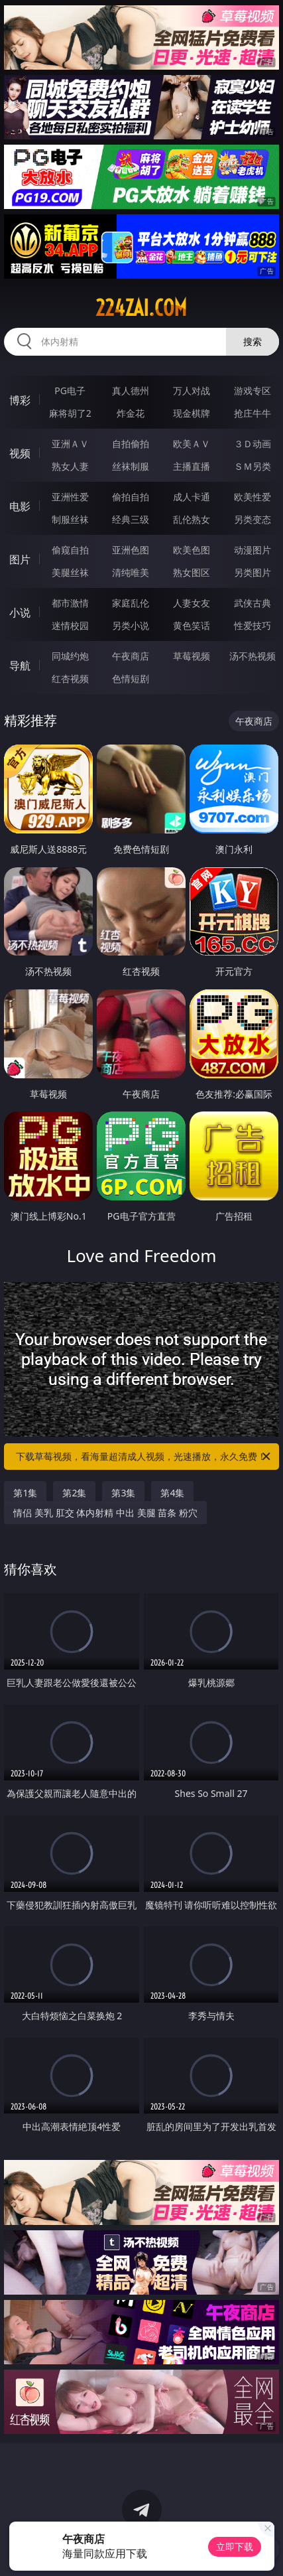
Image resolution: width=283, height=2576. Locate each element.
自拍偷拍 (130, 443)
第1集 (25, 1492)
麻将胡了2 (70, 413)
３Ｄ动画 (252, 443)
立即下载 (234, 2546)
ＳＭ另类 (252, 466)
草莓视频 (191, 656)
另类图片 (252, 572)
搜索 (252, 341)
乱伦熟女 (191, 519)
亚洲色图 (130, 549)
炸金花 (130, 413)
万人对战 (191, 390)
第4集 (172, 1492)
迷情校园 (70, 625)
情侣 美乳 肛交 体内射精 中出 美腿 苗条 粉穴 (105, 1512)
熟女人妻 (70, 466)
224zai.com (141, 308)
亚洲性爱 (70, 496)
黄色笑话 (191, 625)
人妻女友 (191, 603)
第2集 (74, 1492)
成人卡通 (191, 496)
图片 (19, 559)
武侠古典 (252, 603)
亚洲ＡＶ (70, 443)
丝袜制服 (130, 466)
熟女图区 (191, 572)
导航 (19, 665)
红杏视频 (70, 678)
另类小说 (130, 625)
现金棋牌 (191, 413)
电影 (19, 506)
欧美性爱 (252, 496)
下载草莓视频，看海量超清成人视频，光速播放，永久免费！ (144, 1457)
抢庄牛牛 (252, 413)
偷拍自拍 (130, 496)
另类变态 (252, 519)
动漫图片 (252, 549)
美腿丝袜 (70, 572)
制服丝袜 (70, 519)
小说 (19, 612)
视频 (19, 453)
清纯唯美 (130, 572)
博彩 (19, 400)
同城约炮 (70, 656)
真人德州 (130, 390)
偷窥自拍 (70, 549)
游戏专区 (252, 390)
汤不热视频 (252, 656)
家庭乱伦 (130, 603)
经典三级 (130, 519)
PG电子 (69, 390)
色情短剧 (130, 678)
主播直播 (191, 466)
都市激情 (70, 603)
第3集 (123, 1492)
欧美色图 (191, 549)
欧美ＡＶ (191, 443)
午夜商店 (130, 656)
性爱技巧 (252, 625)
